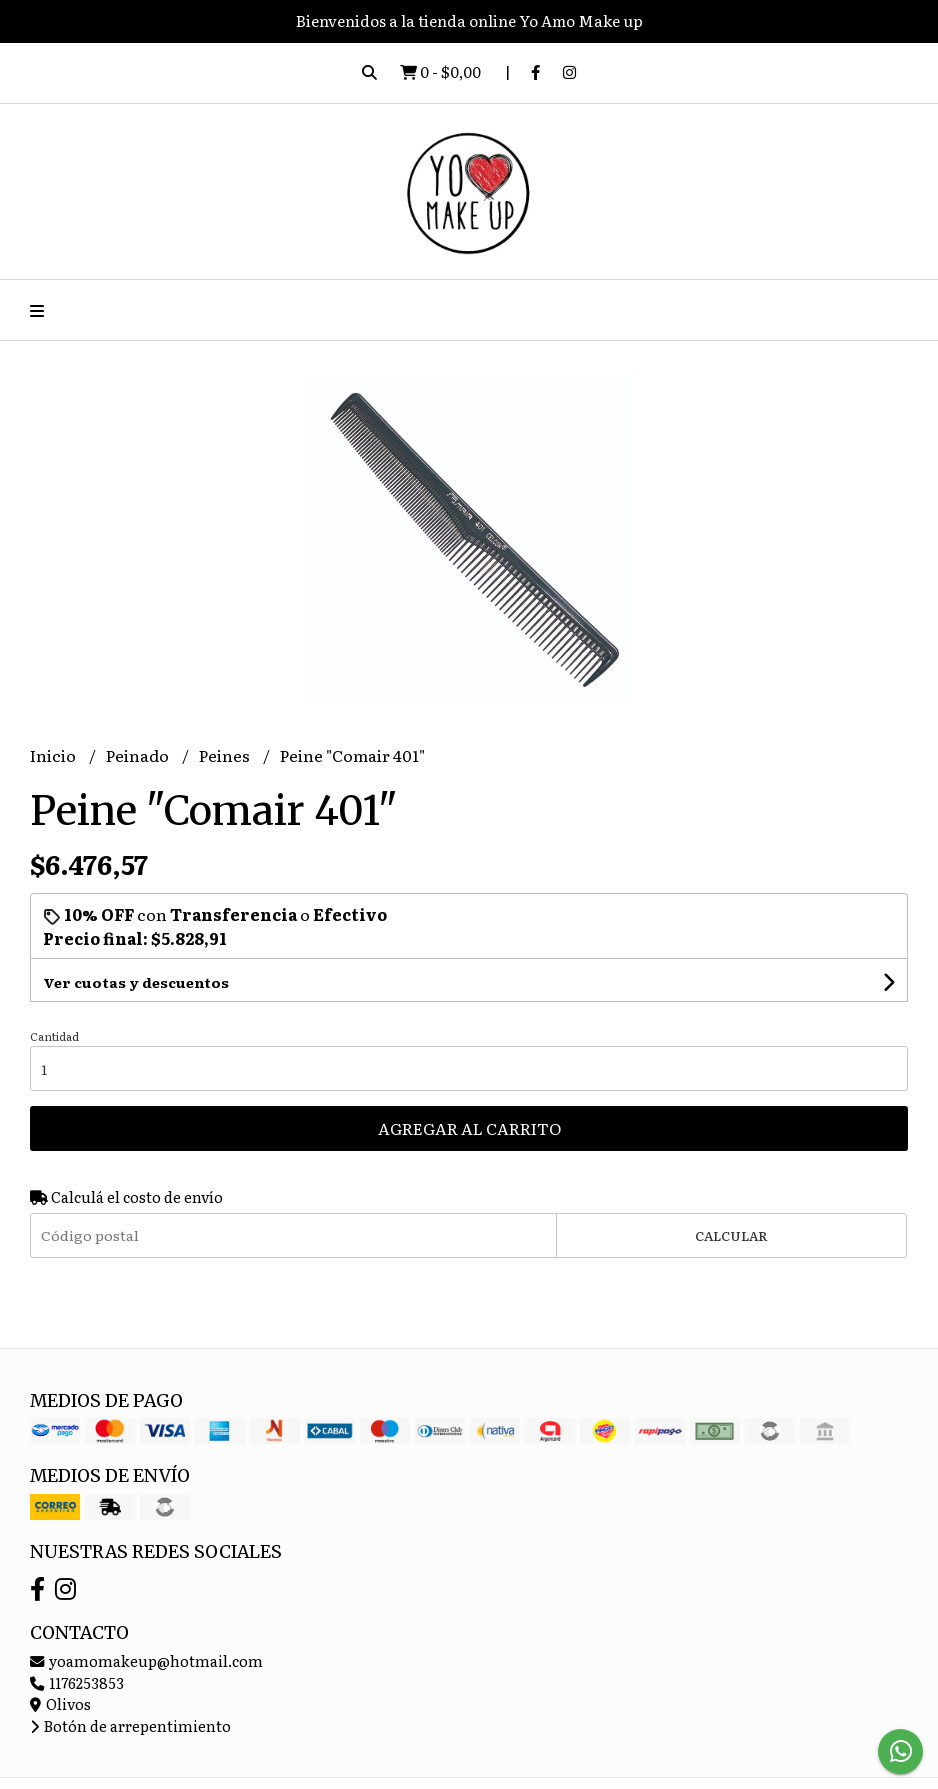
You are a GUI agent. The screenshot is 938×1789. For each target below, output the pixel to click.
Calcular (731, 1235)
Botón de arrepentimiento (130, 1725)
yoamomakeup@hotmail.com (146, 1660)
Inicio (54, 755)
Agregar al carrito (469, 1128)
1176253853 (77, 1682)
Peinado (139, 755)
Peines (226, 755)
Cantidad (54, 1036)
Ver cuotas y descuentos (136, 982)
